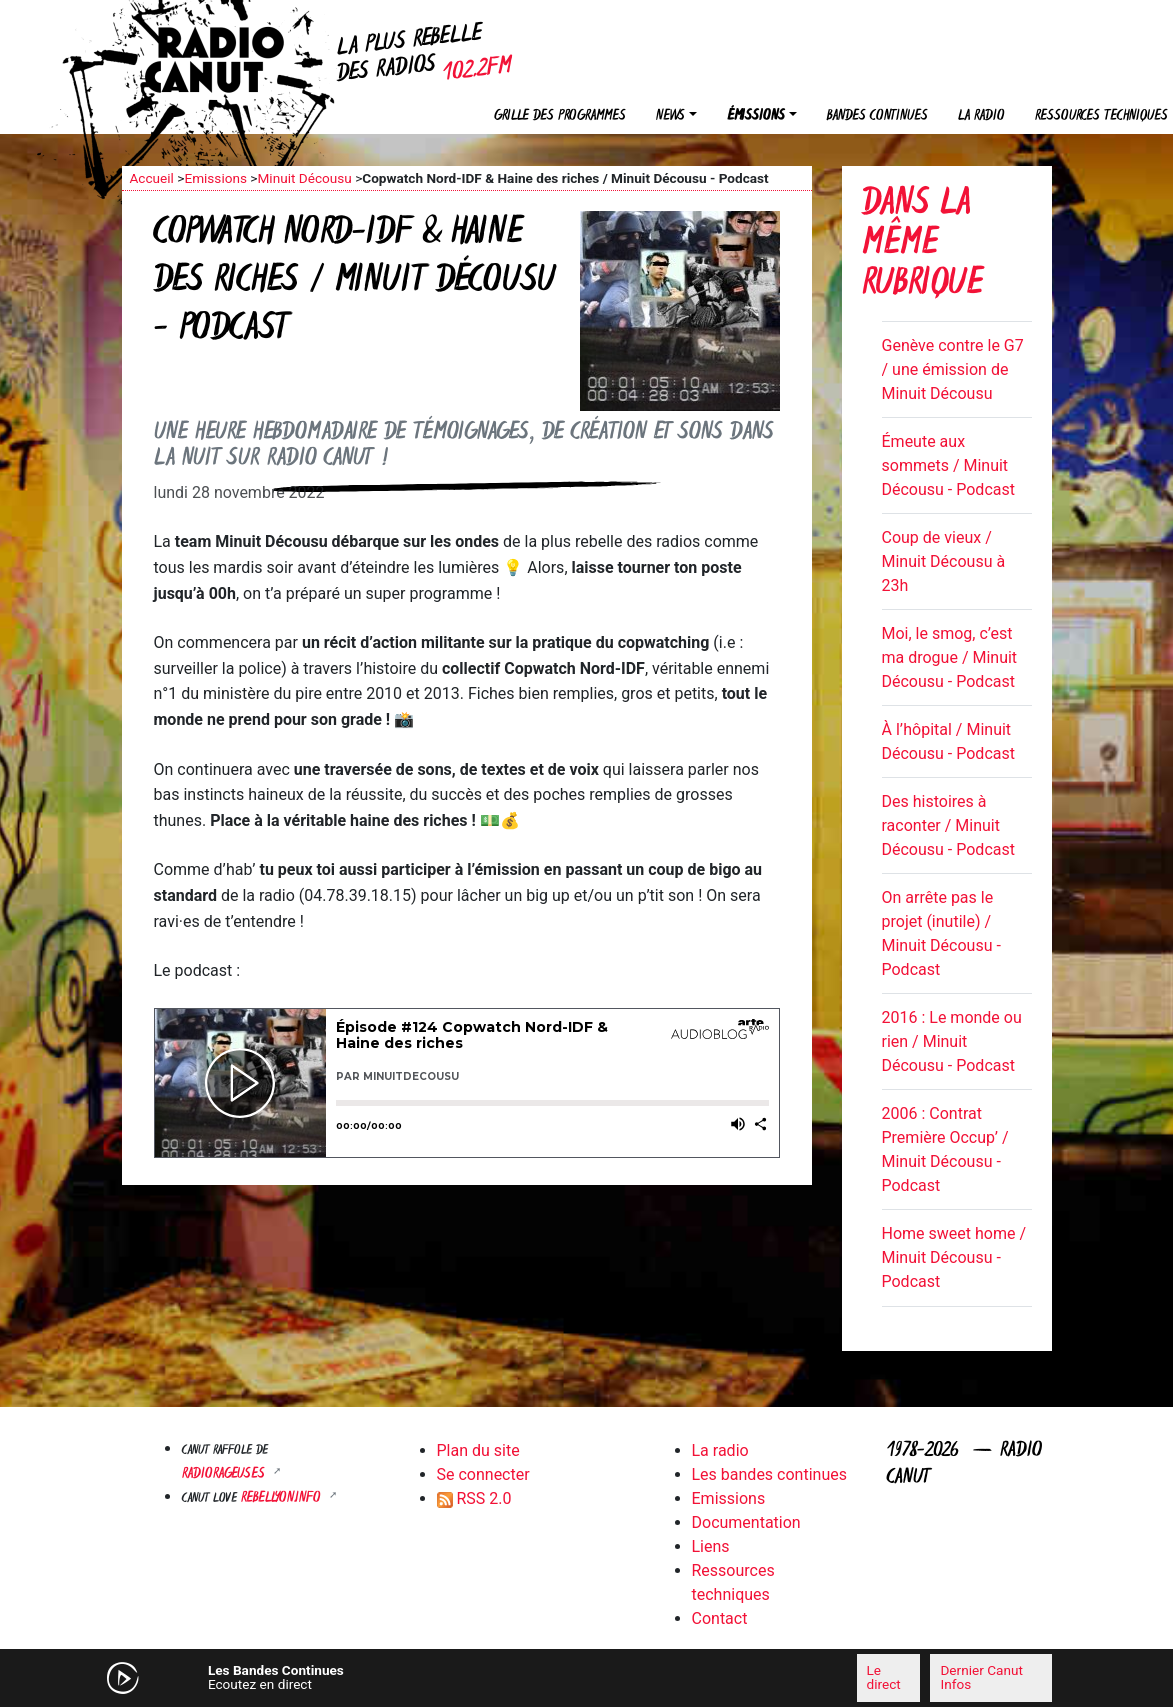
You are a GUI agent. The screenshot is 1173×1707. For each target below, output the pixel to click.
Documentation (746, 1522)
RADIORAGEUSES (225, 1474)
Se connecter (483, 1474)
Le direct (884, 1677)
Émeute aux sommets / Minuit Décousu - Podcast (948, 465)
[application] (587, 1678)
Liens (711, 1546)
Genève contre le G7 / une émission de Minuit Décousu (953, 369)
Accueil (152, 178)
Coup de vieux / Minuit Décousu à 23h (944, 561)
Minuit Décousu (304, 178)
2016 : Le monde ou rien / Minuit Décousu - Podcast (952, 1041)
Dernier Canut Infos (981, 1677)
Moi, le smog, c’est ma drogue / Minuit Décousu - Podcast (950, 657)
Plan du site (478, 1450)
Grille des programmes (560, 116)
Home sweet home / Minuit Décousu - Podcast (954, 1257)
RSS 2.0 (474, 1498)
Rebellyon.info (283, 1498)
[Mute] (387, 1677)
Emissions (215, 178)
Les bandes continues (769, 1474)
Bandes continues (877, 116)
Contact (720, 1618)
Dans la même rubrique (922, 245)
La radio (981, 116)
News (670, 116)
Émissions (756, 116)
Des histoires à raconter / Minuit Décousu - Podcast (948, 825)
